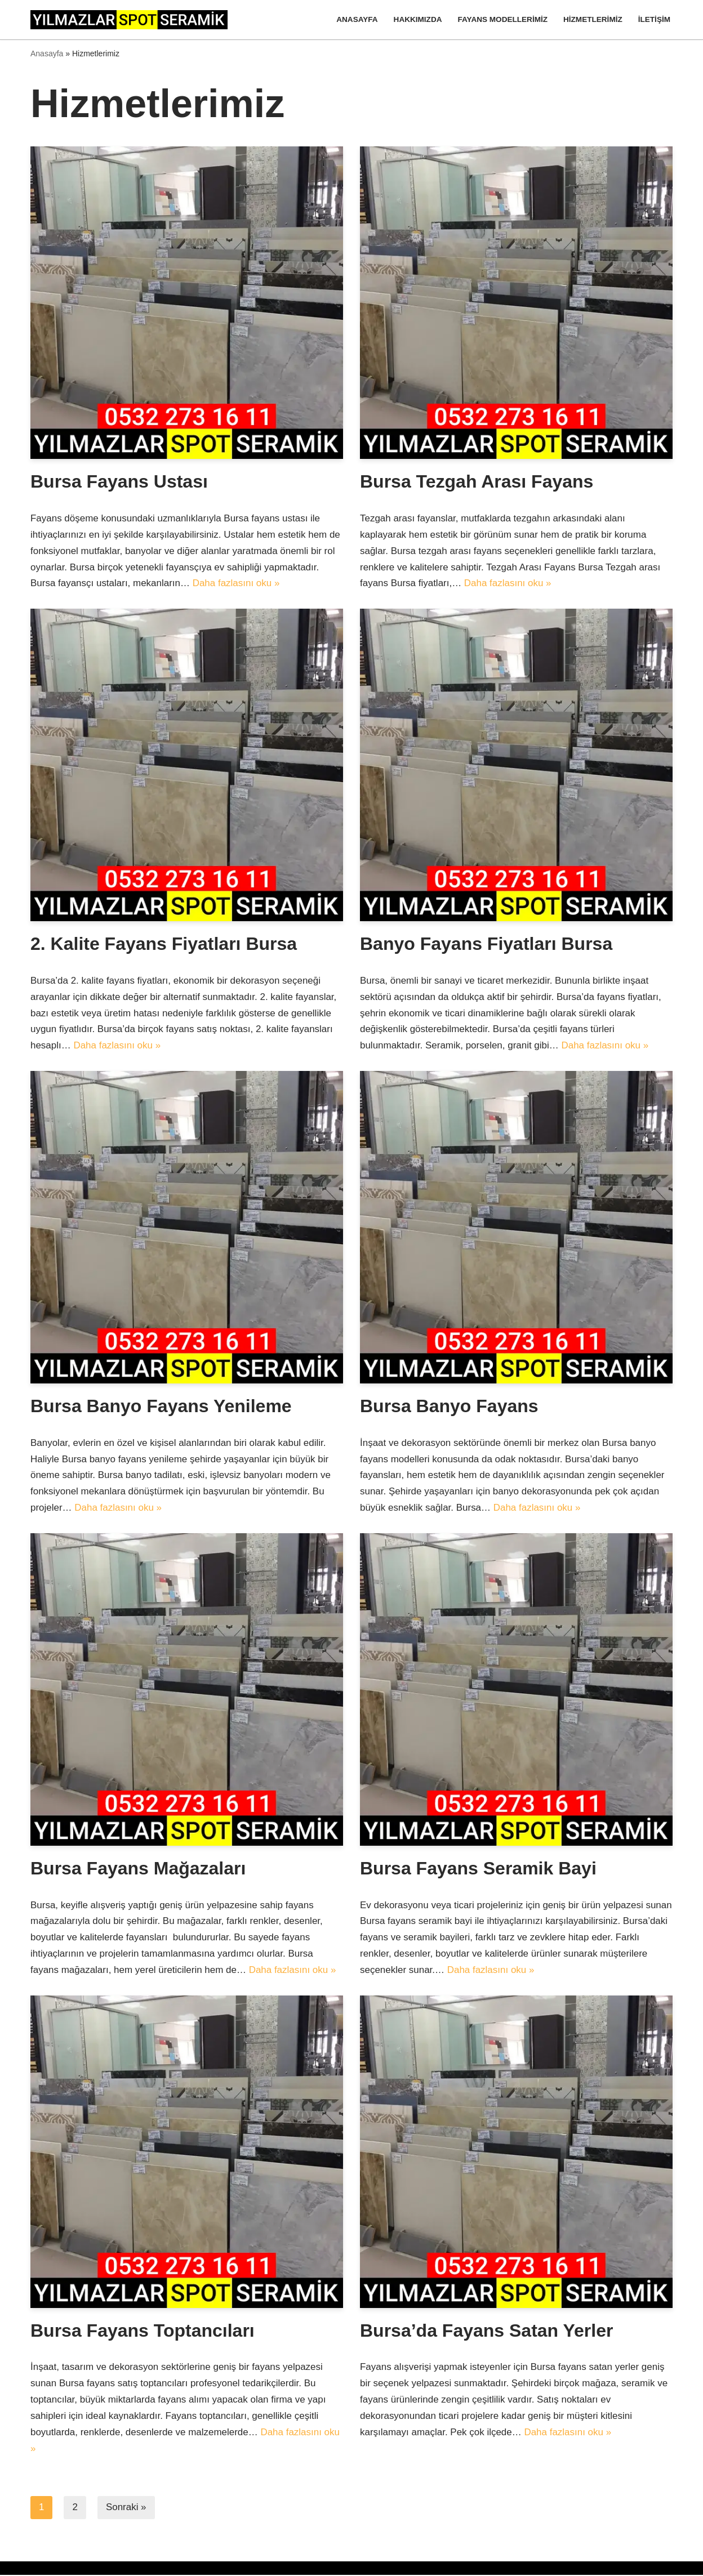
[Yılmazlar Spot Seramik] (131, 19)
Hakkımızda (417, 19)
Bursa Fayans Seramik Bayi (478, 1869)
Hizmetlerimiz (592, 19)
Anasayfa (356, 19)
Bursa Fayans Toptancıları (142, 2331)
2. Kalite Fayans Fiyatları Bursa (163, 944)
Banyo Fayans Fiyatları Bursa (486, 944)
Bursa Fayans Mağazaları (138, 1869)
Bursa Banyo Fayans (449, 1406)
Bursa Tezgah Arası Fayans (476, 482)
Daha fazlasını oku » (236, 583)
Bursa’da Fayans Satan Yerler (486, 2331)
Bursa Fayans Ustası (119, 482)
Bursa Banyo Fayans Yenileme (161, 1406)
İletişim (654, 19)
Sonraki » (126, 2508)
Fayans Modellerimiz (502, 19)
